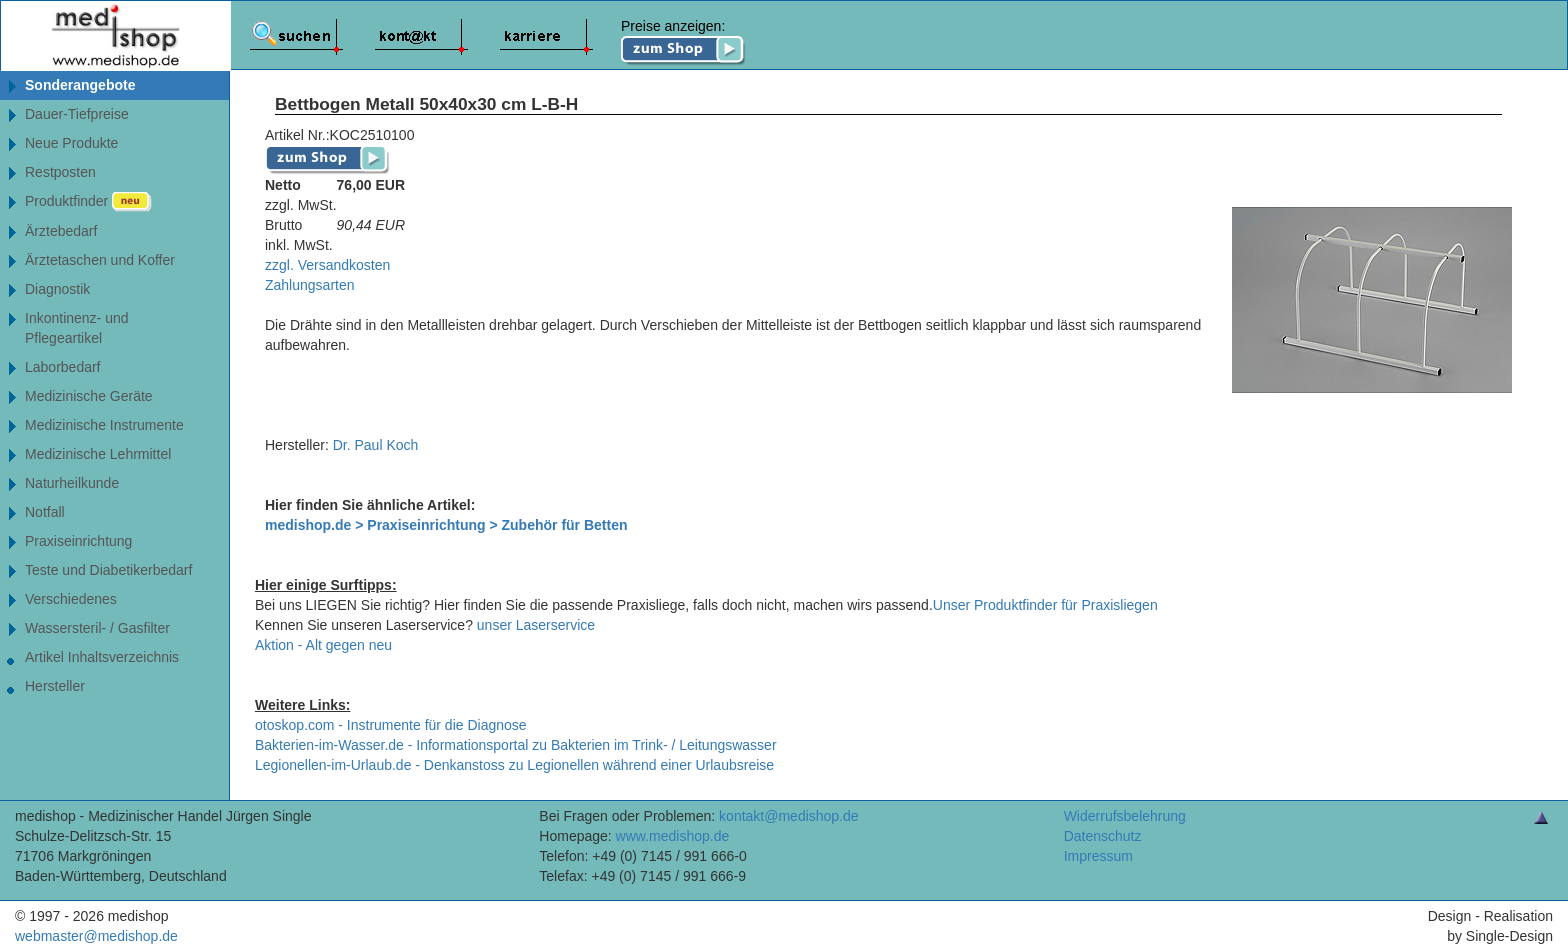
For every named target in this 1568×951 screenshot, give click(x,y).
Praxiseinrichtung (78, 541)
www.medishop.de (673, 836)
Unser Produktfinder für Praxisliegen (1045, 605)
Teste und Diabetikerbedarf (108, 570)
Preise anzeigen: (683, 42)
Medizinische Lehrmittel (98, 454)
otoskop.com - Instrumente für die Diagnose (391, 725)
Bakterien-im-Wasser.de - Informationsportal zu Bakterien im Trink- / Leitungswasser (516, 745)
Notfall (45, 512)
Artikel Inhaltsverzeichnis (102, 657)
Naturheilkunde (72, 483)
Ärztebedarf (61, 231)
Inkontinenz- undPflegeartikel (77, 328)
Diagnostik (57, 289)
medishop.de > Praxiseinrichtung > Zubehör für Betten (446, 525)
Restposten (60, 172)
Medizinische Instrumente (104, 425)
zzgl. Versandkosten (327, 265)
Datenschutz (1103, 836)
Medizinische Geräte (89, 396)
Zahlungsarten (310, 285)
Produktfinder (88, 202)
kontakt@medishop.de (789, 816)
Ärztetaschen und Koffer (100, 260)
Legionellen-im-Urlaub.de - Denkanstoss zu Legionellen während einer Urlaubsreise (514, 765)
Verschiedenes (71, 599)
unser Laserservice (536, 625)
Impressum (1098, 856)
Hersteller (55, 686)
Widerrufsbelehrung (1125, 816)
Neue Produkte (71, 143)
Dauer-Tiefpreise (77, 114)
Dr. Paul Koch (376, 445)
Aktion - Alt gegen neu (323, 645)
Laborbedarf (63, 367)
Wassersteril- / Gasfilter (97, 628)
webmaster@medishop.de (96, 936)
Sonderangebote (80, 85)
